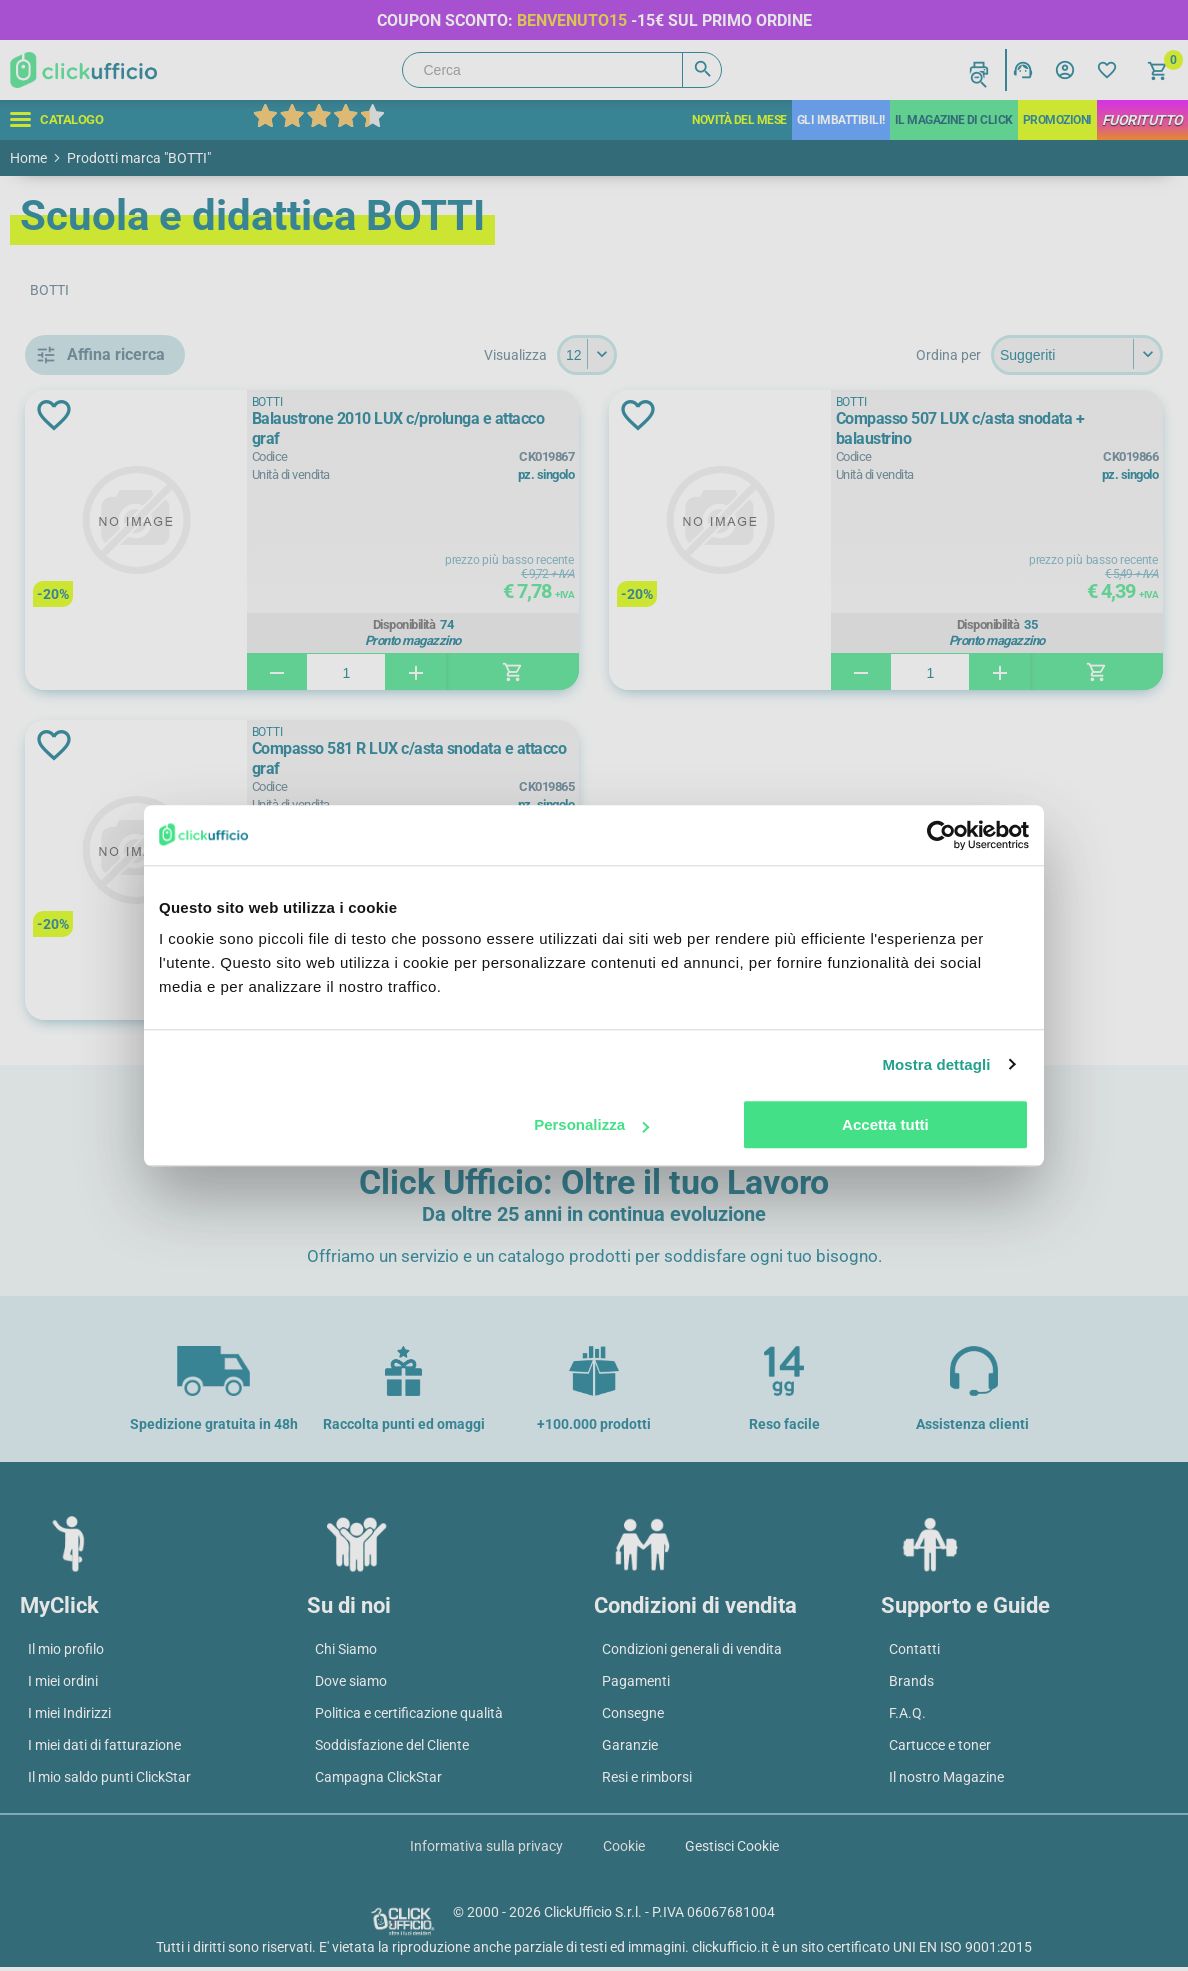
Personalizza (591, 1124)
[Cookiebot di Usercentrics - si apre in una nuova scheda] (941, 835)
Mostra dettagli (936, 1064)
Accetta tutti (885, 1124)
